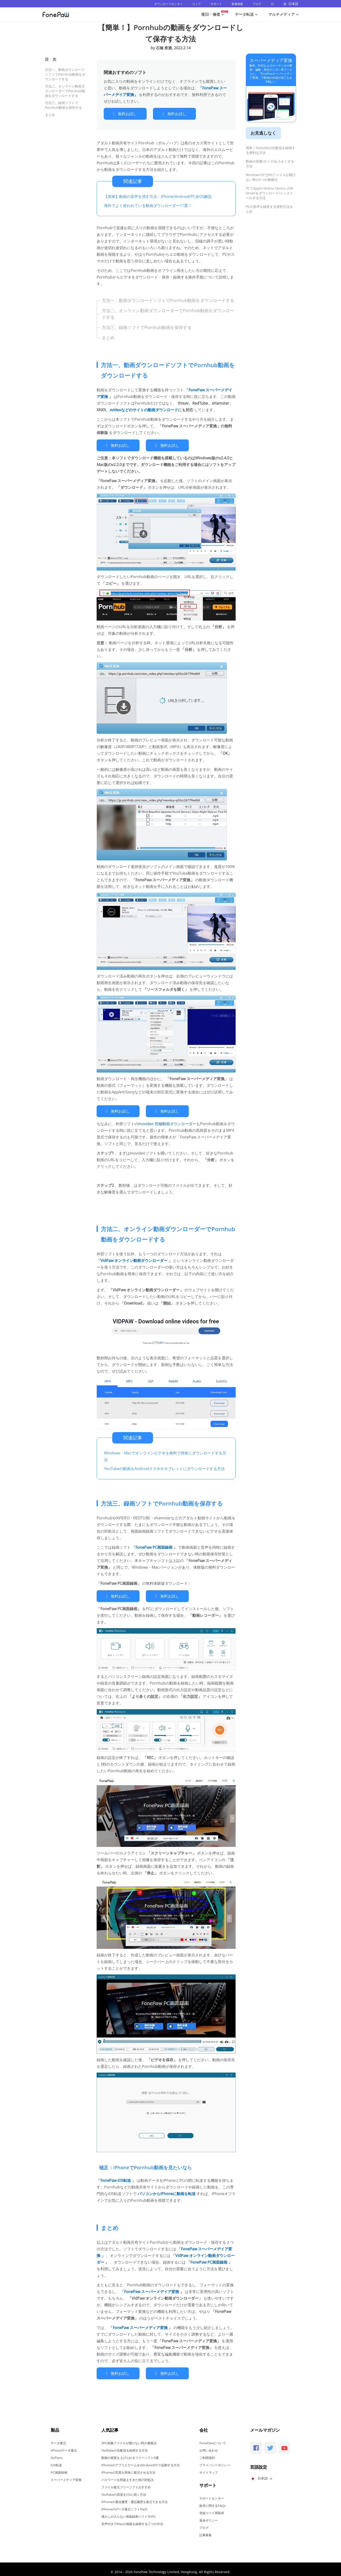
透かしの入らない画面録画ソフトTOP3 (128, 2511)
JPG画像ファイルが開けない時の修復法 (129, 2438)
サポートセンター (211, 2493)
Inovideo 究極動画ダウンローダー (167, 1120)
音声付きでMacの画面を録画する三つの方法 (132, 2519)
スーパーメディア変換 (271, 60)
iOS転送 (56, 2460)
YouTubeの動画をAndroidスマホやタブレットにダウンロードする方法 (164, 1465)
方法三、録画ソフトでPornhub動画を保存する (63, 105)
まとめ (50, 114)
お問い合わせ (208, 2445)
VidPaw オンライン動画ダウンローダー (134, 1257)
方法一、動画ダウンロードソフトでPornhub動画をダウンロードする (65, 74)
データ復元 (58, 2438)
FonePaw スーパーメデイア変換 (152, 2287)
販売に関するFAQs (212, 2500)
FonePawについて (212, 2438)
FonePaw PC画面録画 (154, 1544)
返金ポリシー (208, 2515)
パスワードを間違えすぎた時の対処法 (127, 2474)
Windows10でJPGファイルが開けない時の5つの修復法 (271, 177)
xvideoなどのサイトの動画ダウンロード (144, 408)
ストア (196, 4)
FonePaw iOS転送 (116, 2176)
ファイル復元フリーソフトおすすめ (126, 2482)
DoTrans (57, 2452)
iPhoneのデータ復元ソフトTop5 (124, 2504)
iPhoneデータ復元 (64, 2445)
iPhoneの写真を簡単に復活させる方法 (128, 2467)
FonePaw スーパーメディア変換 (141, 2323)
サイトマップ (208, 2467)
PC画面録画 (59, 2467)
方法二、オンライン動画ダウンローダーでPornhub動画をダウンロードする (65, 91)
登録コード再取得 (211, 2508)
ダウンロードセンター (168, 4)
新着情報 (237, 4)
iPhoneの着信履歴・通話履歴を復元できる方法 (134, 2496)
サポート (216, 4)
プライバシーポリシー (214, 2460)
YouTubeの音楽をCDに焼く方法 (123, 2489)
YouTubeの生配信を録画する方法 (124, 2445)
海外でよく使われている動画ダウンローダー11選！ (148, 204)
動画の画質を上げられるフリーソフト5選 (130, 2452)
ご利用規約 (207, 2452)
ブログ (257, 4)
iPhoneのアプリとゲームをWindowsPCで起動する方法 (140, 2460)
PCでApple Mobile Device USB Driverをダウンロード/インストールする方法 (269, 193)
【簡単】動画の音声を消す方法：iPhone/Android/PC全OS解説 (158, 195)
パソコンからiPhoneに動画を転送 (167, 2189)
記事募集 (205, 2530)
